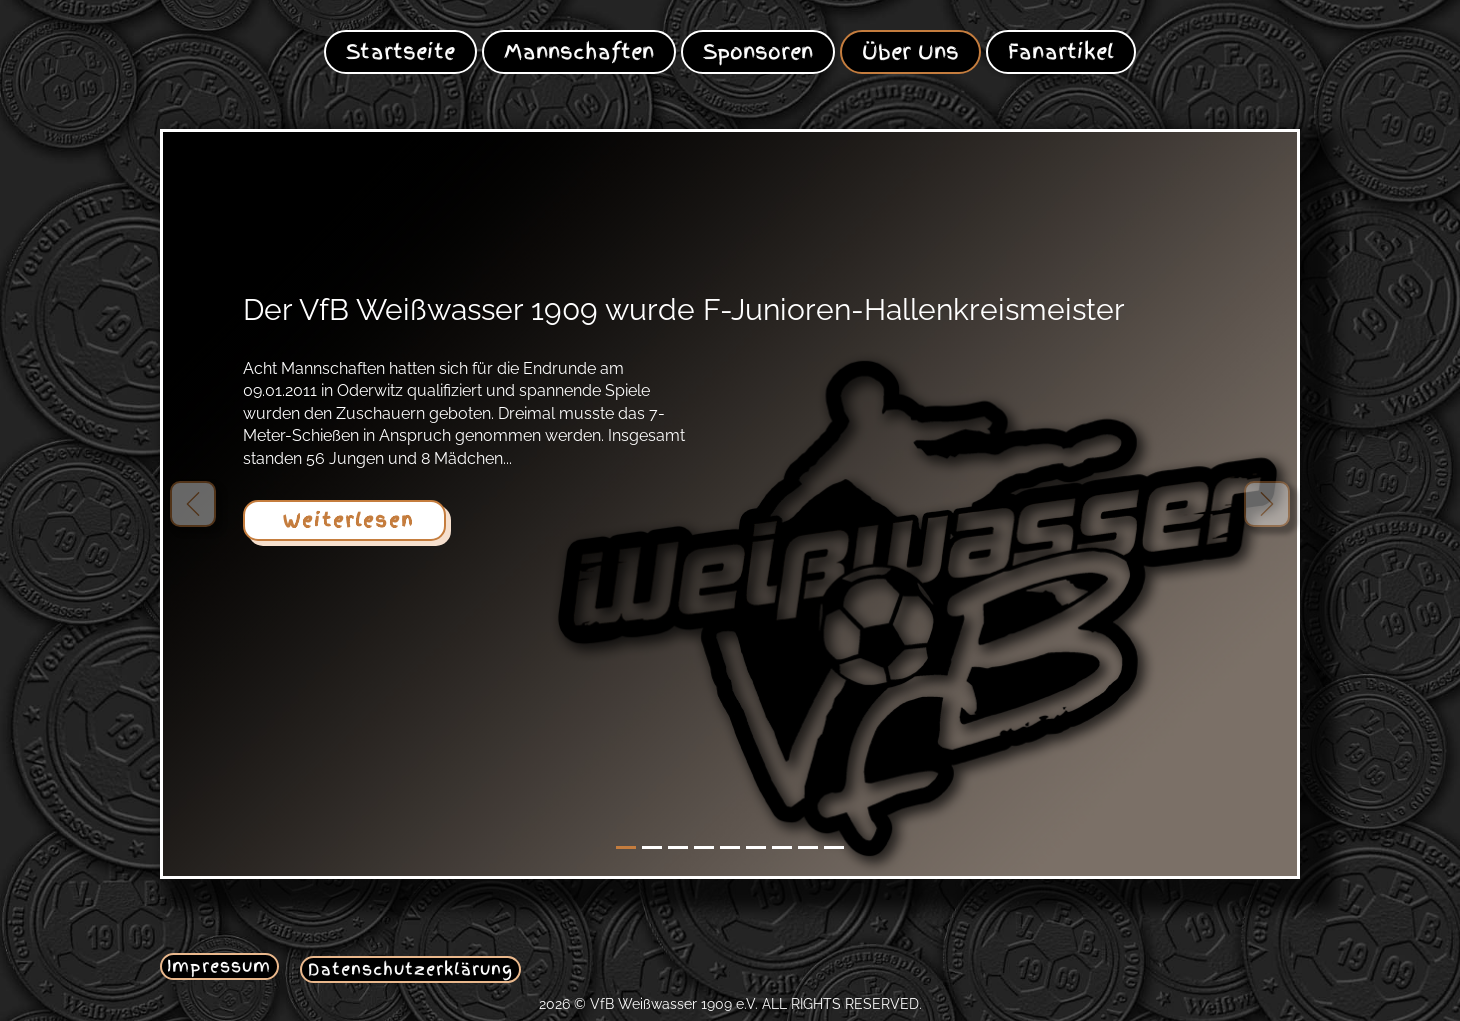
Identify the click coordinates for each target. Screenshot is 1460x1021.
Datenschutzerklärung (410, 969)
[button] (193, 504)
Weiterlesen (344, 520)
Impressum (219, 966)
